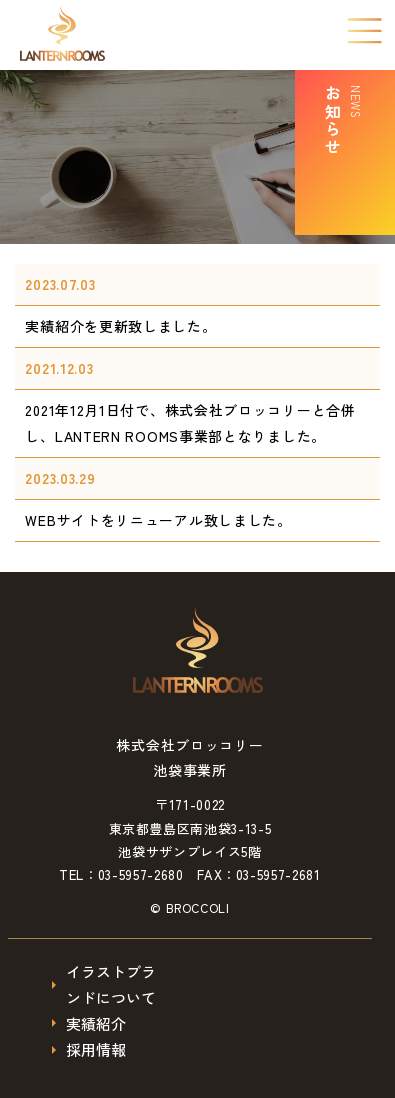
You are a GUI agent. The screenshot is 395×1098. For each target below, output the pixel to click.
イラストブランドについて (111, 984)
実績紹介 (96, 1023)
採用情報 (96, 1049)
